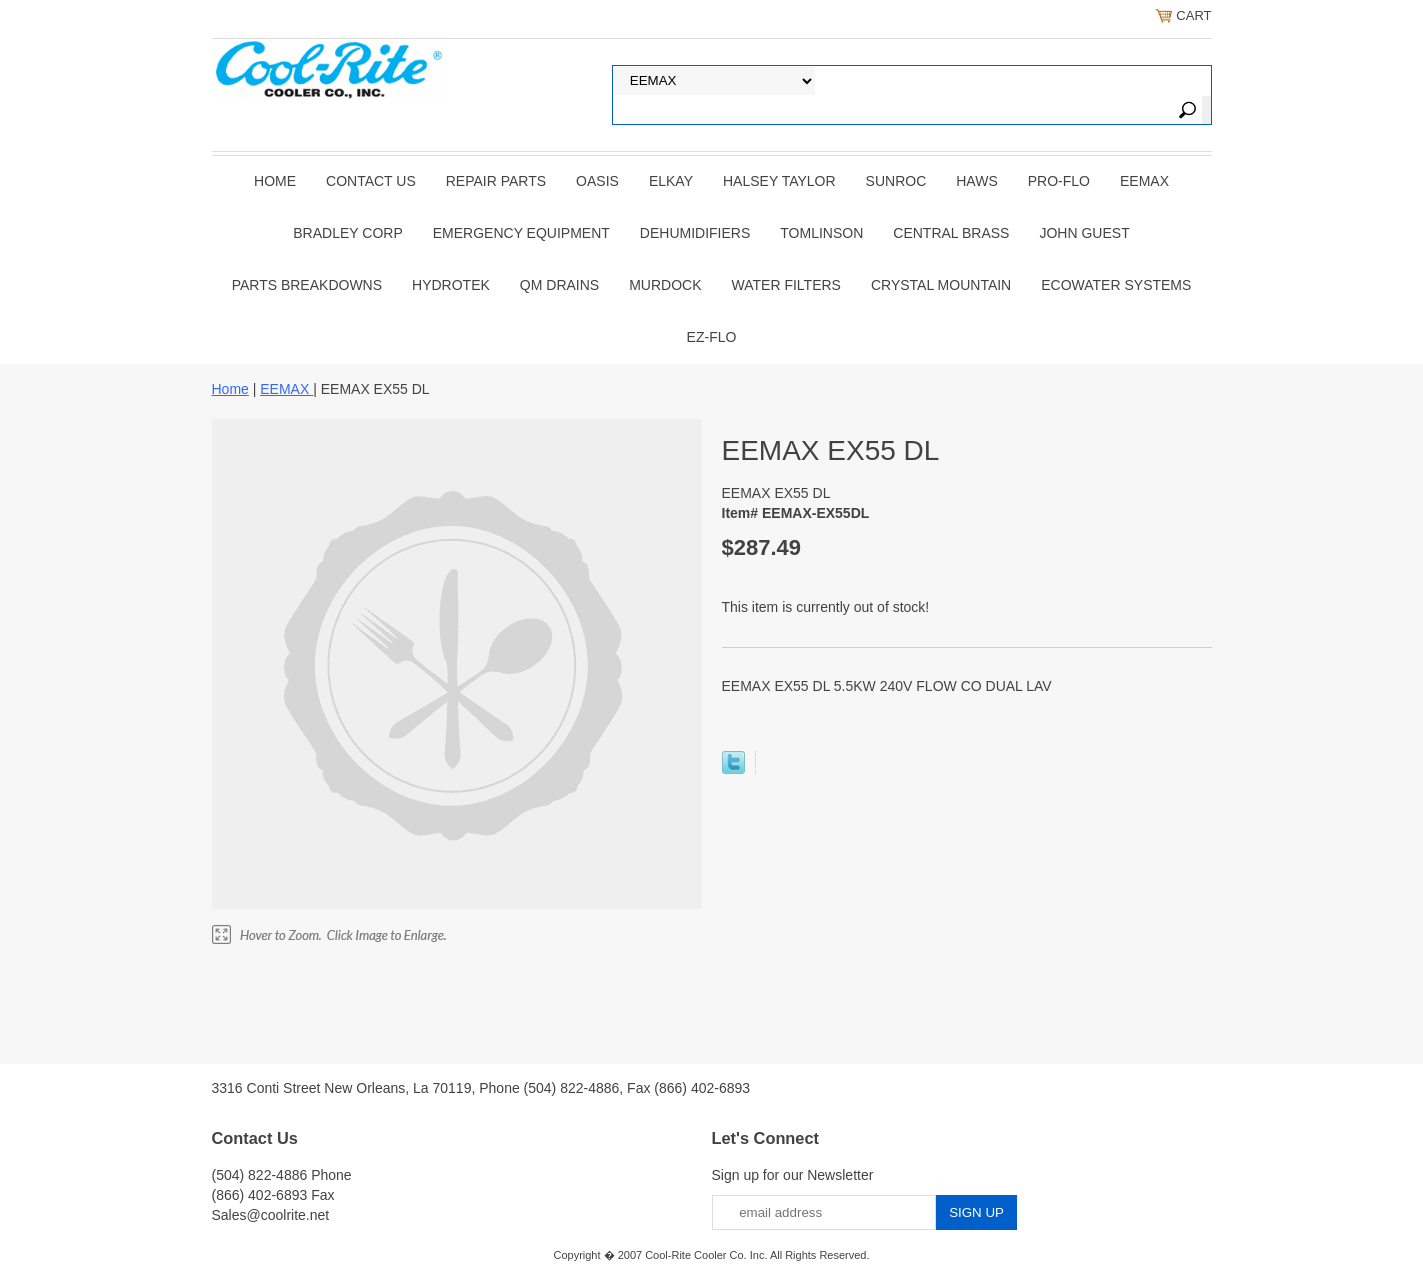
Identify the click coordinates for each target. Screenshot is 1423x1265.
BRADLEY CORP (347, 233)
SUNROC (896, 181)
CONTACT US (371, 181)
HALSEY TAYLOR (779, 181)
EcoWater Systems (1116, 285)
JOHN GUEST (1084, 233)
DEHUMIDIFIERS (695, 233)
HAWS (976, 181)
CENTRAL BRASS (951, 233)
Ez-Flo (712, 337)
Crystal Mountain (941, 285)
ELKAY (671, 181)
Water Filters (786, 285)
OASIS (597, 181)
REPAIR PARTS (496, 181)
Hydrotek (451, 285)
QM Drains (559, 285)
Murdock (665, 285)
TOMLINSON (821, 233)
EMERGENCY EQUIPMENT (521, 233)
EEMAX (1144, 181)
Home (275, 181)
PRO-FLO (1059, 181)
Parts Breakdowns (307, 285)
